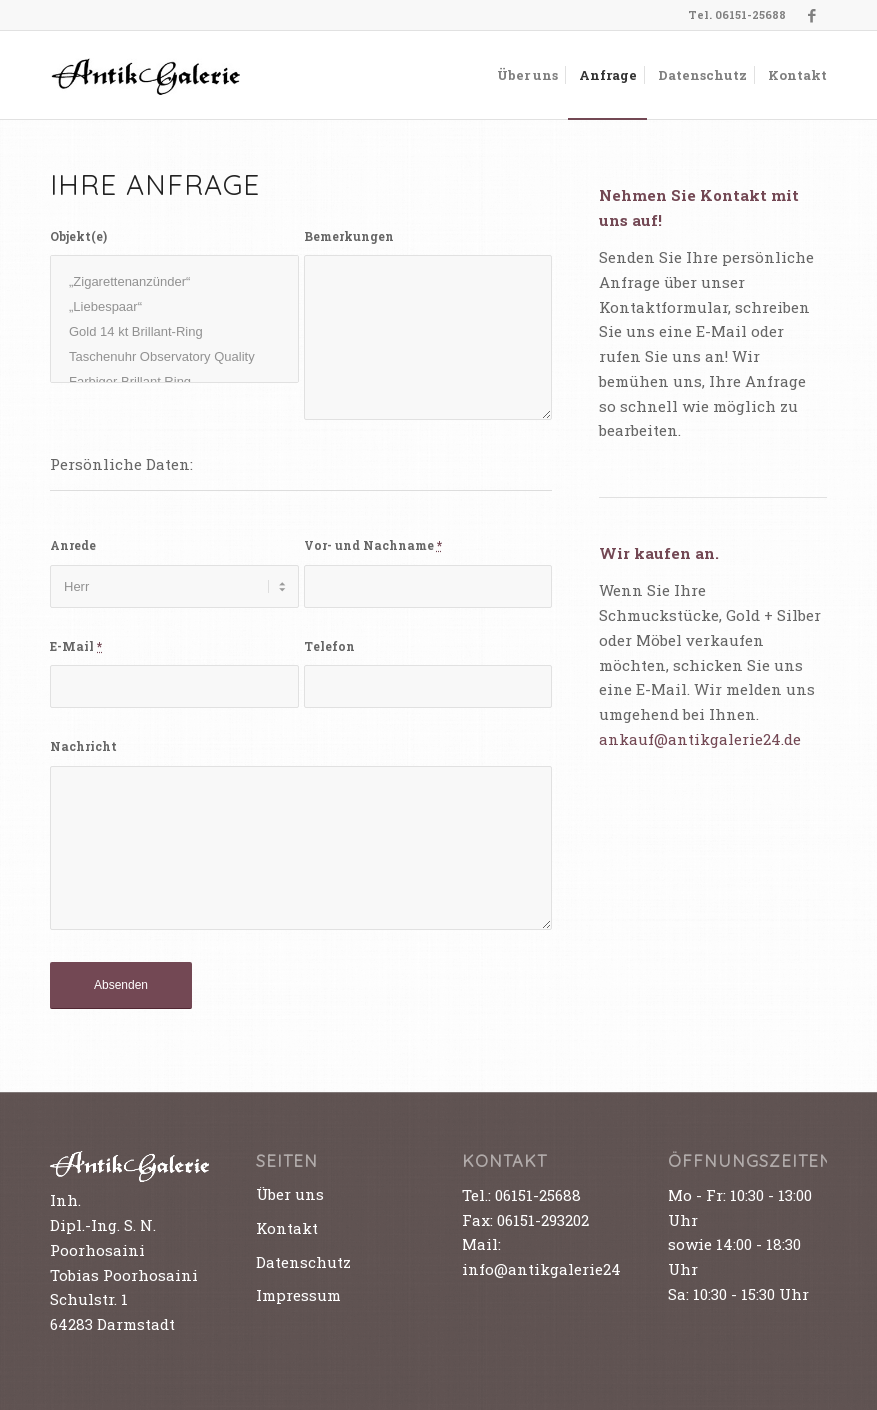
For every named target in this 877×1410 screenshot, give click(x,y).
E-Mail (76, 646)
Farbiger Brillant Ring (174, 381)
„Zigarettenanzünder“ (174, 281)
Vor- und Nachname (373, 545)
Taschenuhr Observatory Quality (174, 356)
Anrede (73, 545)
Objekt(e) (78, 236)
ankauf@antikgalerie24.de (700, 739)
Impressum (298, 1295)
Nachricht (83, 746)
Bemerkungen (349, 236)
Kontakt (287, 1228)
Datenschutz (303, 1262)
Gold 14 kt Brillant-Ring (174, 331)
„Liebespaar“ (174, 306)
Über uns (290, 1194)
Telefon (329, 646)
